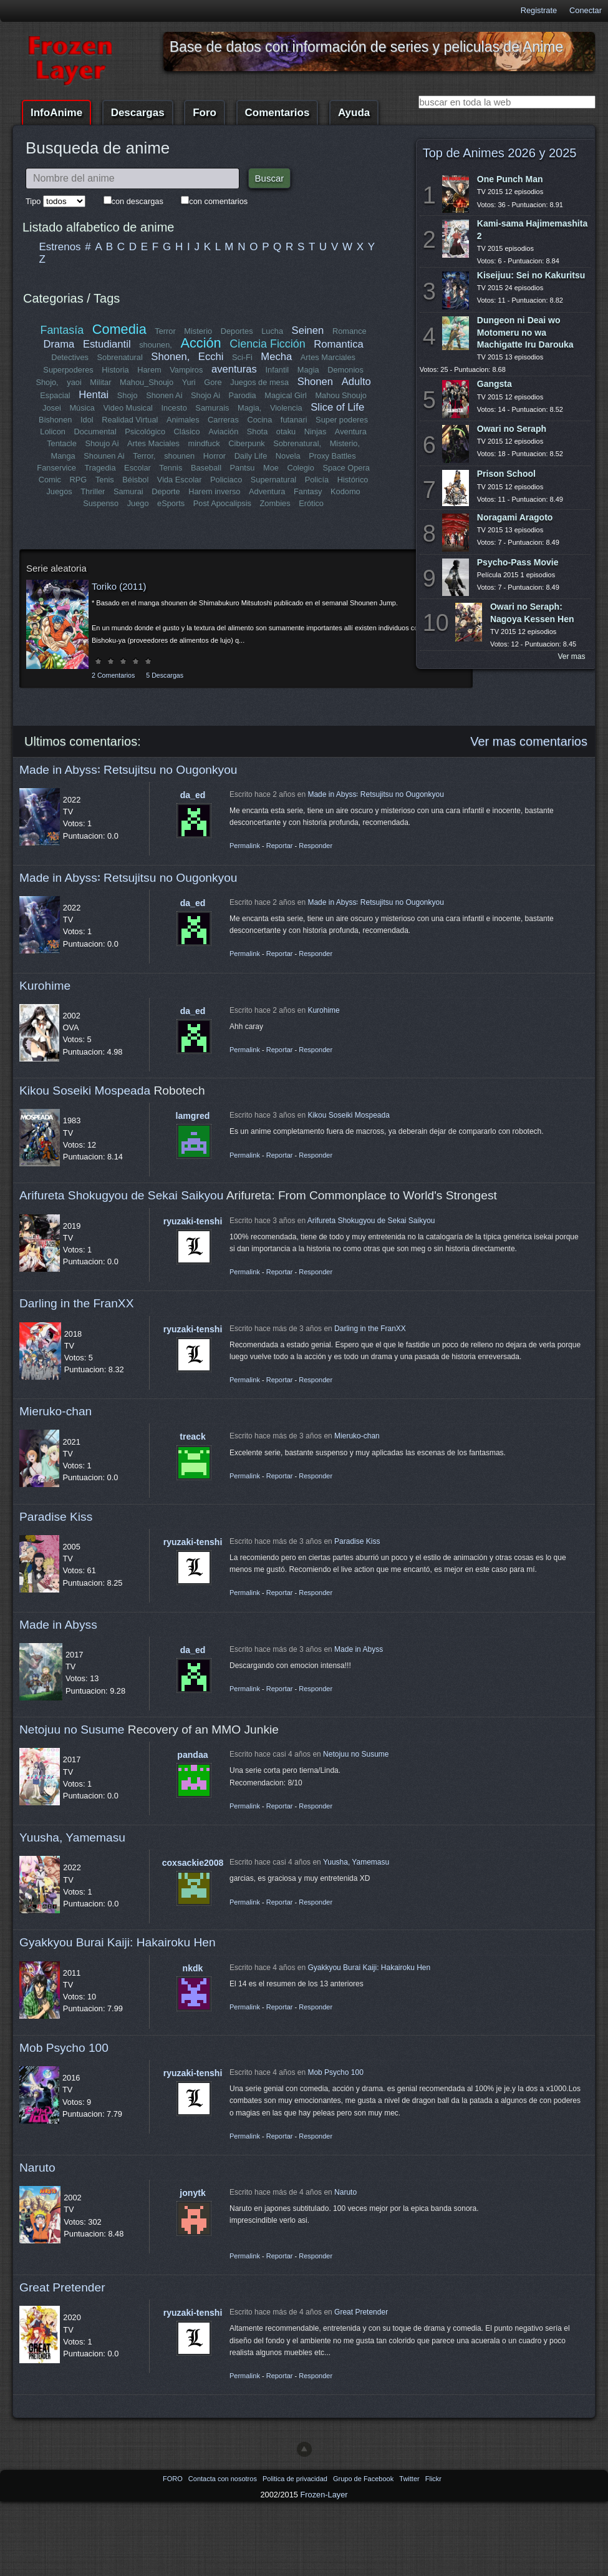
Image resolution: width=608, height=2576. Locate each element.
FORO (174, 2478)
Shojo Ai (205, 395)
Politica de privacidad (296, 2478)
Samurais (212, 407)
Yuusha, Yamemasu (72, 1837)
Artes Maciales (153, 443)
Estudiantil (107, 344)
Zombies (275, 503)
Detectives (70, 357)
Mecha (276, 357)
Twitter (410, 2478)
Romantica (338, 344)
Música (82, 407)
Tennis (170, 467)
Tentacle (62, 443)
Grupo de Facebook (364, 2478)
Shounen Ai (104, 456)
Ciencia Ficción (267, 344)
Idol (87, 419)
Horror (214, 456)
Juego (138, 503)
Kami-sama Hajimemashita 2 (532, 229)
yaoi (74, 382)
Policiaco (226, 479)
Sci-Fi (242, 357)
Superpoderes (68, 369)
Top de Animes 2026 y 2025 (500, 153)
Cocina (259, 419)
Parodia (242, 395)
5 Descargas (164, 675)
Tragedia (100, 467)
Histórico (353, 479)
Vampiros (186, 369)
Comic (50, 479)
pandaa (192, 1755)
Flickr (433, 2478)
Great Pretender (62, 2287)
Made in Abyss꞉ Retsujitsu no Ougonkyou (128, 769)
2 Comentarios (113, 675)
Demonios (345, 369)
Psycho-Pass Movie (518, 562)
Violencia (286, 407)
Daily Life (251, 456)
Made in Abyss (58, 1624)
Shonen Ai (164, 395)
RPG (78, 479)
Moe (271, 467)
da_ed (193, 795)
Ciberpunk (246, 443)
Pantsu (241, 467)
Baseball (206, 467)
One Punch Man (510, 179)
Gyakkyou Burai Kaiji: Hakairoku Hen (117, 1942)
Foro (204, 113)
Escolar (137, 467)
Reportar (279, 845)
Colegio (300, 467)
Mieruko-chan (55, 1411)
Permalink (244, 845)
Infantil (277, 369)
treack (193, 1437)
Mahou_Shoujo (146, 382)
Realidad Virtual (130, 419)
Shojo (127, 395)
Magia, (249, 407)
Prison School (506, 474)
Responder (315, 845)
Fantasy (307, 491)
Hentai (94, 395)
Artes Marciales (327, 357)
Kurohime (44, 985)
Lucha (272, 331)
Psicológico (145, 431)
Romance (349, 331)
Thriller (93, 491)
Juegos (59, 491)
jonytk (192, 2193)
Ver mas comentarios (528, 741)
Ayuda (354, 113)
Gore (213, 382)
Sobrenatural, (297, 443)
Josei (51, 407)
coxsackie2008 (193, 1863)
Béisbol (135, 479)
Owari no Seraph (511, 429)
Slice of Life (337, 407)
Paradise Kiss (55, 1516)
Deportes (237, 331)
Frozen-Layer (323, 2494)
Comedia (119, 329)
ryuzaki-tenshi (193, 1221)
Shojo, (47, 382)
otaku (286, 431)
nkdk (193, 1968)
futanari (294, 419)
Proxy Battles (332, 456)
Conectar (585, 10)
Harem (149, 369)
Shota (257, 431)
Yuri (189, 382)
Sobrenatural (120, 357)
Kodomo (345, 491)
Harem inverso (215, 491)
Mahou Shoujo (341, 395)
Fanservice (57, 467)
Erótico (311, 503)
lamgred (193, 1116)
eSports (171, 503)
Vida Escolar (179, 479)
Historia (115, 369)
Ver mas (572, 656)
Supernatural (273, 479)
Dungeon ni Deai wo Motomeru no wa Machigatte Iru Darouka (525, 332)
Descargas (138, 113)
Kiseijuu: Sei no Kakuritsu (531, 275)
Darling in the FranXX (76, 1303)
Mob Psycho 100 (64, 2047)
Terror (165, 331)
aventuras (234, 369)
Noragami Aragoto (515, 517)
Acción (200, 343)
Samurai (128, 491)
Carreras (223, 419)
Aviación (223, 431)
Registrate (539, 10)
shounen (179, 456)
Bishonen (55, 419)
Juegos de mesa (260, 382)
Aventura (350, 431)
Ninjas (315, 431)
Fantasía (62, 330)
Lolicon (53, 431)
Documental (95, 431)
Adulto (355, 382)
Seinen (307, 330)
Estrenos (60, 247)
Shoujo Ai (102, 443)
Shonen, (171, 357)
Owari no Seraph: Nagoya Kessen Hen (532, 612)
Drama (59, 344)
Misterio (198, 331)
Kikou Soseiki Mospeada (84, 1090)
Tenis (104, 479)
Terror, (144, 456)
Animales (183, 419)
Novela (288, 456)
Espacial (55, 395)
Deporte (166, 491)
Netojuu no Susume (72, 1729)
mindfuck (204, 443)
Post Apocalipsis (222, 503)
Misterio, (344, 443)
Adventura (267, 491)
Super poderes (342, 419)
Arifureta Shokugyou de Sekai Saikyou (121, 1195)
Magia (308, 369)
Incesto (174, 407)
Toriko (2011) (119, 586)
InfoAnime (56, 113)
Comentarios (277, 113)
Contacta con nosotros (223, 2478)
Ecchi (211, 357)
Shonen (315, 382)
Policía (317, 479)
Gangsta (494, 384)
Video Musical (128, 407)
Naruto (37, 2167)
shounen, (156, 344)
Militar (101, 382)
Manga (63, 456)
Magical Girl (285, 395)
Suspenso (100, 503)
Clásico (187, 431)
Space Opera (345, 467)
